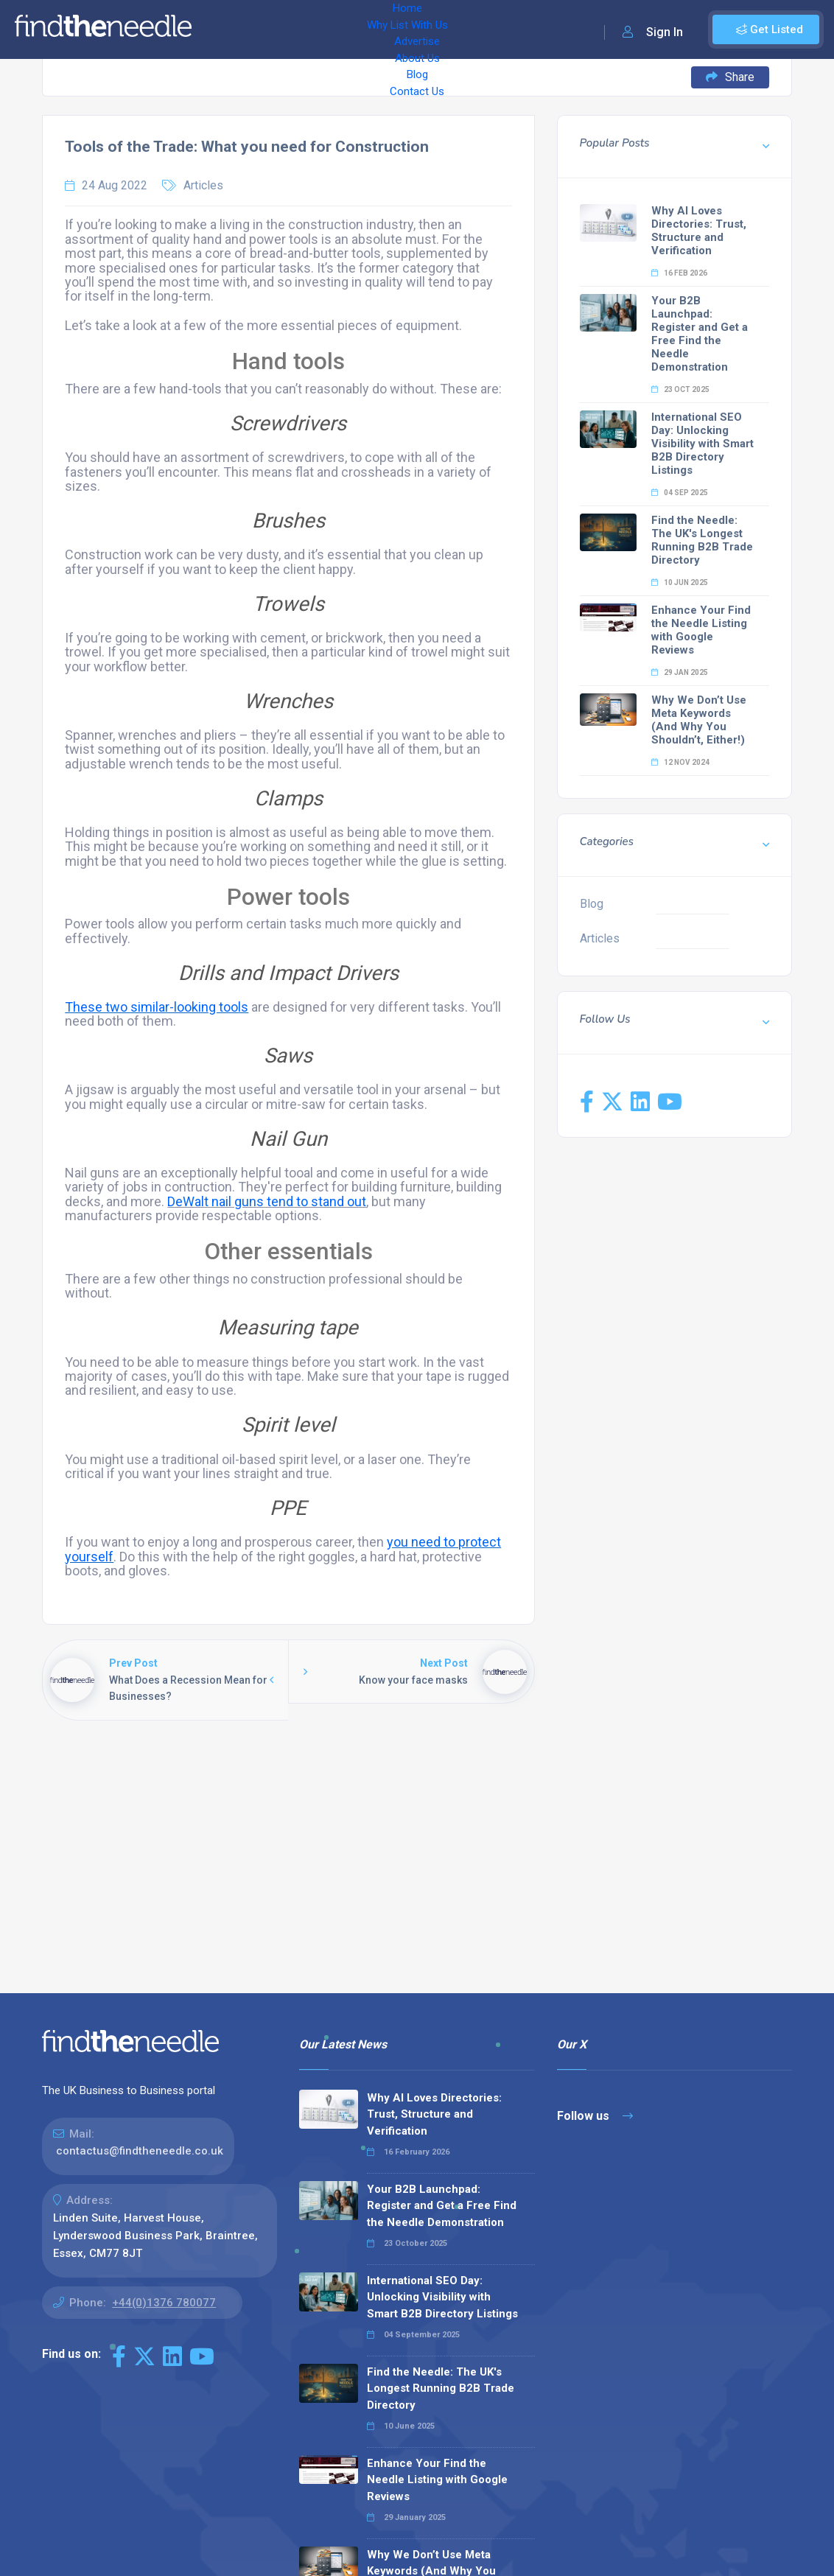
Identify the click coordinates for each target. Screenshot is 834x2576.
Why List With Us (299, 29)
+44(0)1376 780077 (164, 2302)
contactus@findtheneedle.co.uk (139, 2150)
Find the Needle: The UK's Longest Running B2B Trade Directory (702, 540)
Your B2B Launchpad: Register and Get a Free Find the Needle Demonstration (699, 334)
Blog (501, 29)
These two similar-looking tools (156, 1007)
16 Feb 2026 (679, 273)
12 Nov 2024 (680, 762)
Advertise (384, 29)
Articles (203, 185)
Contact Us (557, 29)
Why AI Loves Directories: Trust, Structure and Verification (698, 230)
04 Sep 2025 (679, 493)
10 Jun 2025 (679, 582)
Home (223, 29)
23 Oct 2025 (680, 389)
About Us (449, 29)
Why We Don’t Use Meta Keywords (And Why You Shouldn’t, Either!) (698, 719)
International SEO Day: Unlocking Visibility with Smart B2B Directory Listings (702, 443)
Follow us (595, 2116)
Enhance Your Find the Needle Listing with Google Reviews (701, 630)
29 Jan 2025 (679, 672)
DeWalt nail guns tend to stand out (266, 1201)
